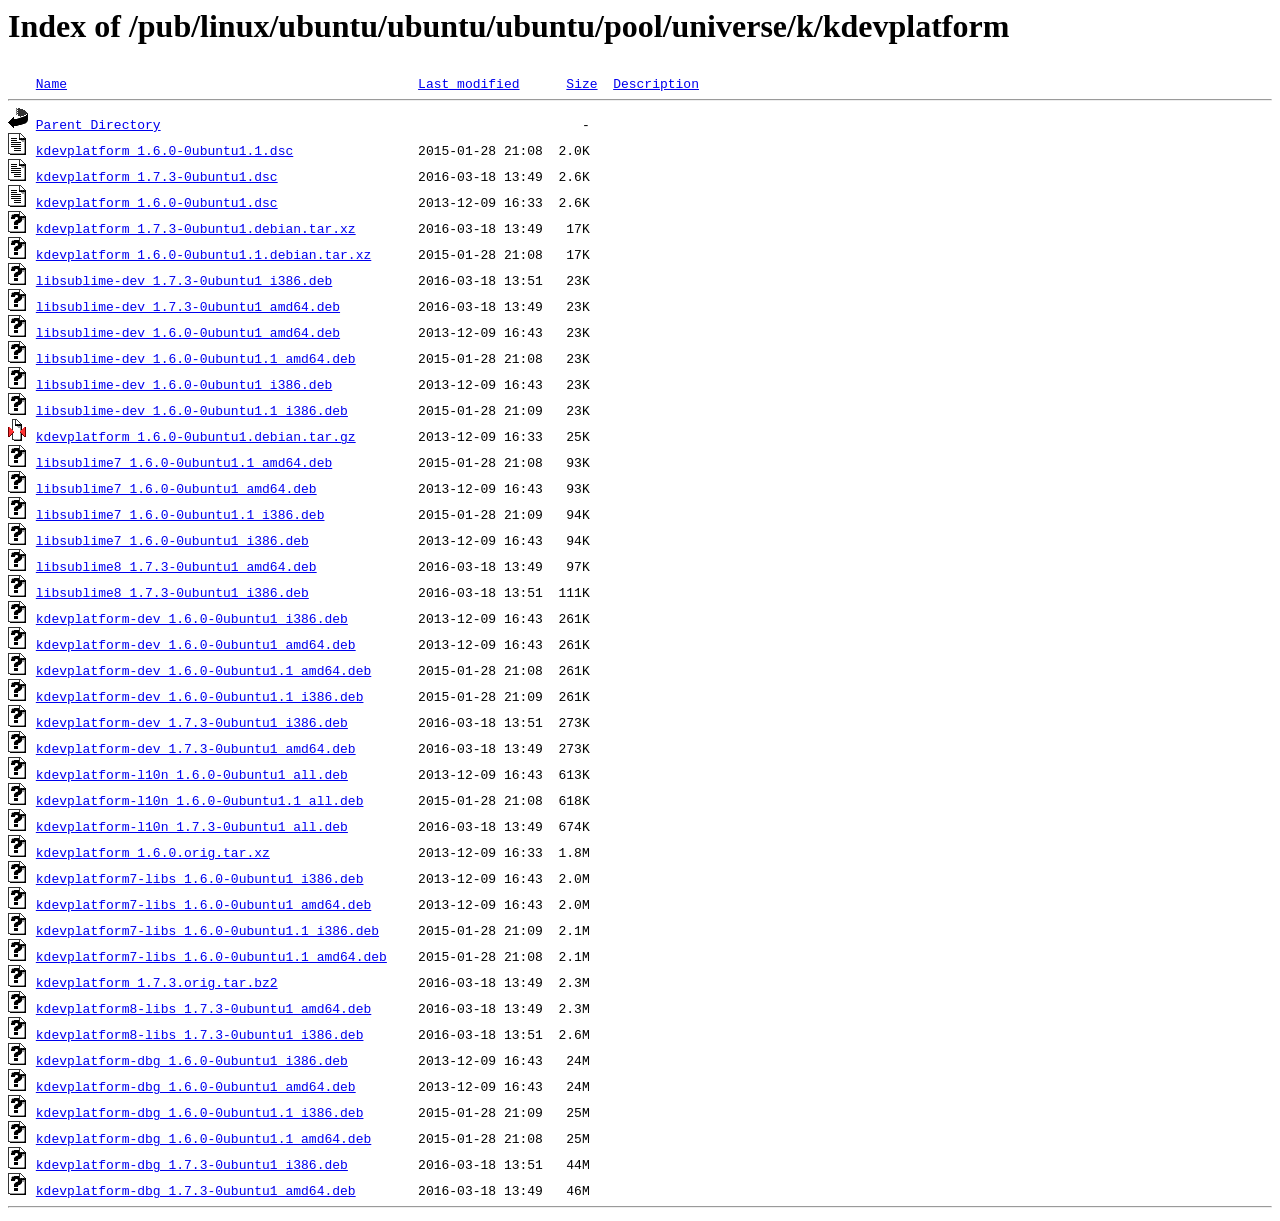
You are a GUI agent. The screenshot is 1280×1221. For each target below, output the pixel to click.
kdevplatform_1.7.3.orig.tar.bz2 (157, 982)
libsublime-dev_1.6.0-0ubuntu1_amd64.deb (188, 332)
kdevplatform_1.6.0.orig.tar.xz (153, 852)
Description (656, 83)
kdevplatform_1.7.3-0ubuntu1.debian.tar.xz (196, 228)
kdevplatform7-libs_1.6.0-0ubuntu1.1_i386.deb (207, 930)
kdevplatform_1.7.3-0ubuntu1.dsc (157, 176)
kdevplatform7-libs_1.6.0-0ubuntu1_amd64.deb (203, 904)
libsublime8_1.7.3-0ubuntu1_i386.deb (172, 592)
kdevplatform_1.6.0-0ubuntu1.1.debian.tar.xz (203, 254)
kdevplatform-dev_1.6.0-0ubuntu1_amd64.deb (196, 644)
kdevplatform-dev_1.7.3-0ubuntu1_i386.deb (192, 722)
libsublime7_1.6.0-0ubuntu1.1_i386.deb (180, 514)
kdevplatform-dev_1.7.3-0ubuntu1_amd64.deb (196, 748)
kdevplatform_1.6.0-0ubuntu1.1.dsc (164, 150)
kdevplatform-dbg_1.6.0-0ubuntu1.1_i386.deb (200, 1112)
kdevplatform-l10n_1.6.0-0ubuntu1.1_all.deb (200, 800)
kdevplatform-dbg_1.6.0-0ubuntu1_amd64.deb (196, 1086)
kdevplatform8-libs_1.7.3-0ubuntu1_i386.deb (200, 1034)
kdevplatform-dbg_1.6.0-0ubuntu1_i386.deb (192, 1060)
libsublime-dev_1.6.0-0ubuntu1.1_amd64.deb (196, 358)
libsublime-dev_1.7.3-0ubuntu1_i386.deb (184, 280)
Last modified (468, 83)
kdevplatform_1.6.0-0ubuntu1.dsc (157, 202)
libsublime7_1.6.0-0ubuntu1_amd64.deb (176, 488)
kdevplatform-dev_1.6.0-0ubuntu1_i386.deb (192, 618)
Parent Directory (98, 124)
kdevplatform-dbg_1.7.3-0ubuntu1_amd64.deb (196, 1190)
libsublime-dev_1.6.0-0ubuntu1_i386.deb (184, 384)
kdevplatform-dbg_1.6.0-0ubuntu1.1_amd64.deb (203, 1138)
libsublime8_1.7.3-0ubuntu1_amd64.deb (176, 566)
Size (581, 83)
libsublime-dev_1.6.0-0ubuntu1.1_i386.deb (192, 410)
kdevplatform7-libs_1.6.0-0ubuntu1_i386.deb (200, 878)
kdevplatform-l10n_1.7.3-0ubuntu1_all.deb (192, 826)
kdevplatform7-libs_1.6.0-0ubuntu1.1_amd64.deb (211, 956)
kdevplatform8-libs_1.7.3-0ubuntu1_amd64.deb (203, 1008)
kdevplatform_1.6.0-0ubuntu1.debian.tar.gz (196, 436)
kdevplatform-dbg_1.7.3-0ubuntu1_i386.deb (192, 1164)
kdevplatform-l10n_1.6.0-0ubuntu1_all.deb (192, 774)
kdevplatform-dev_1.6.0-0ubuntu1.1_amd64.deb (203, 670)
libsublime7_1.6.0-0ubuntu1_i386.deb (172, 540)
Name (51, 83)
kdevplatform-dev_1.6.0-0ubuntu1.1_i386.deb (200, 696)
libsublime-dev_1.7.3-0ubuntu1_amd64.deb (188, 306)
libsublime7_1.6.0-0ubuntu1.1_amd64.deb (184, 462)
